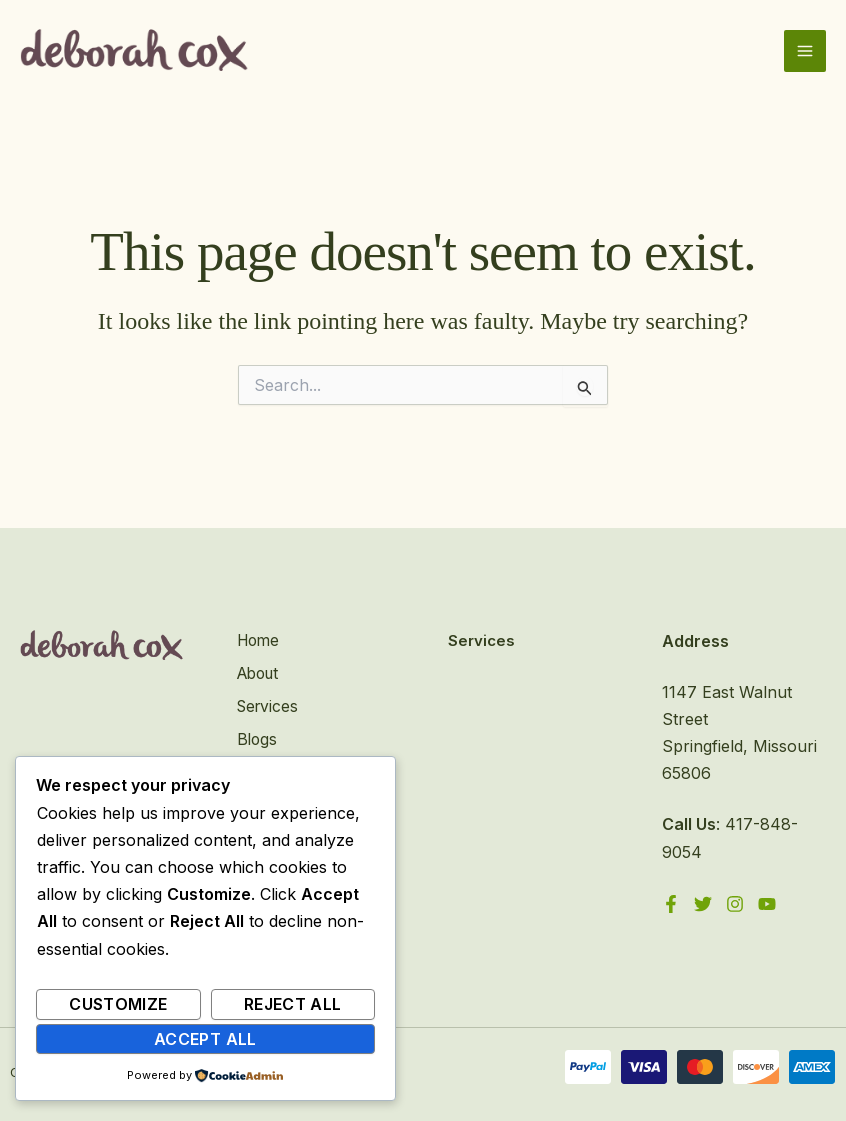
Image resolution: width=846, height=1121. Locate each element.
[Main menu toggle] (805, 53)
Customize (118, 1004)
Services (266, 705)
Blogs (255, 737)
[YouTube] (770, 904)
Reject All (293, 1004)
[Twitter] (704, 904)
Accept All (205, 1039)
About (257, 673)
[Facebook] (671, 904)
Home (257, 641)
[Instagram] (737, 904)
